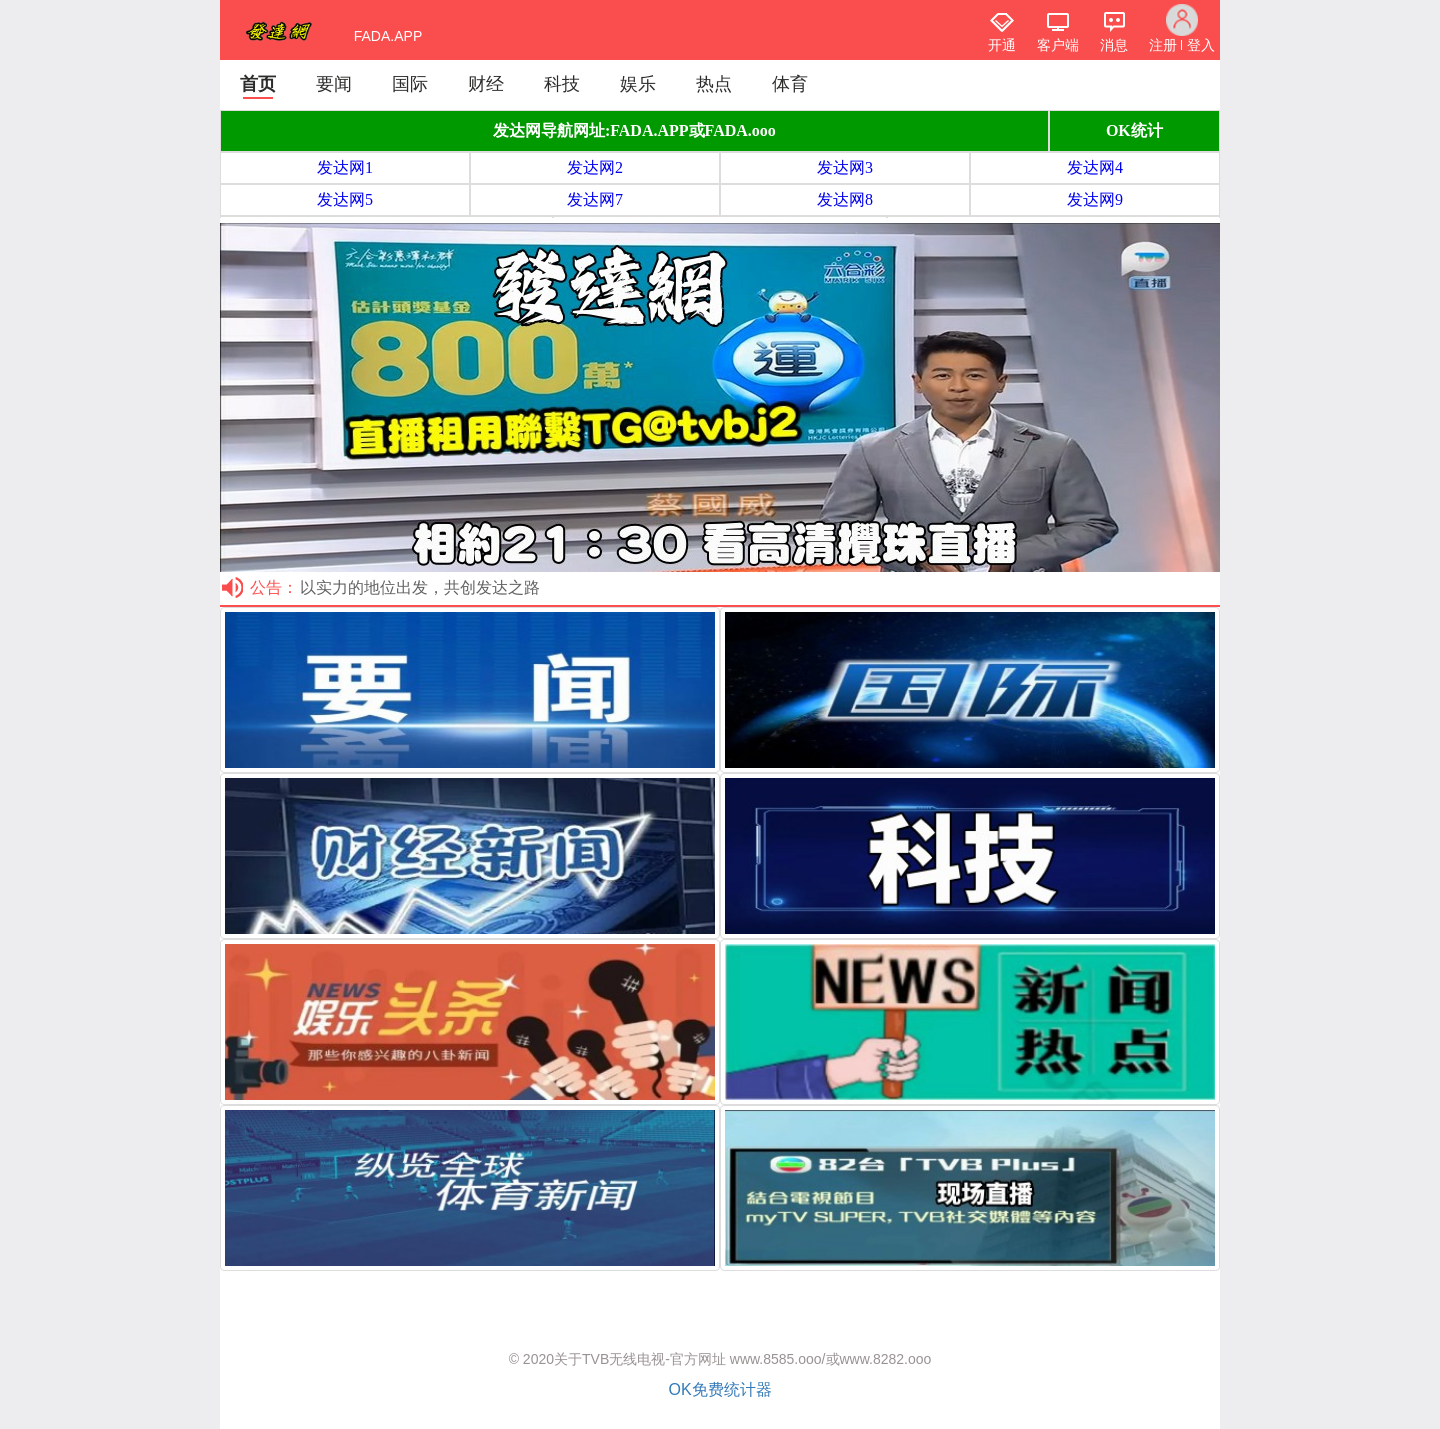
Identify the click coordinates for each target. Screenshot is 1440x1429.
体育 (790, 84)
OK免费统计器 (719, 1389)
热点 (714, 84)
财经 (486, 84)
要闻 (334, 84)
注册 (1163, 45)
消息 (1114, 45)
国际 (410, 84)
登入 (1201, 45)
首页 (258, 84)
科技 (562, 84)
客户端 (1058, 45)
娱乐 (638, 84)
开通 (1002, 45)
